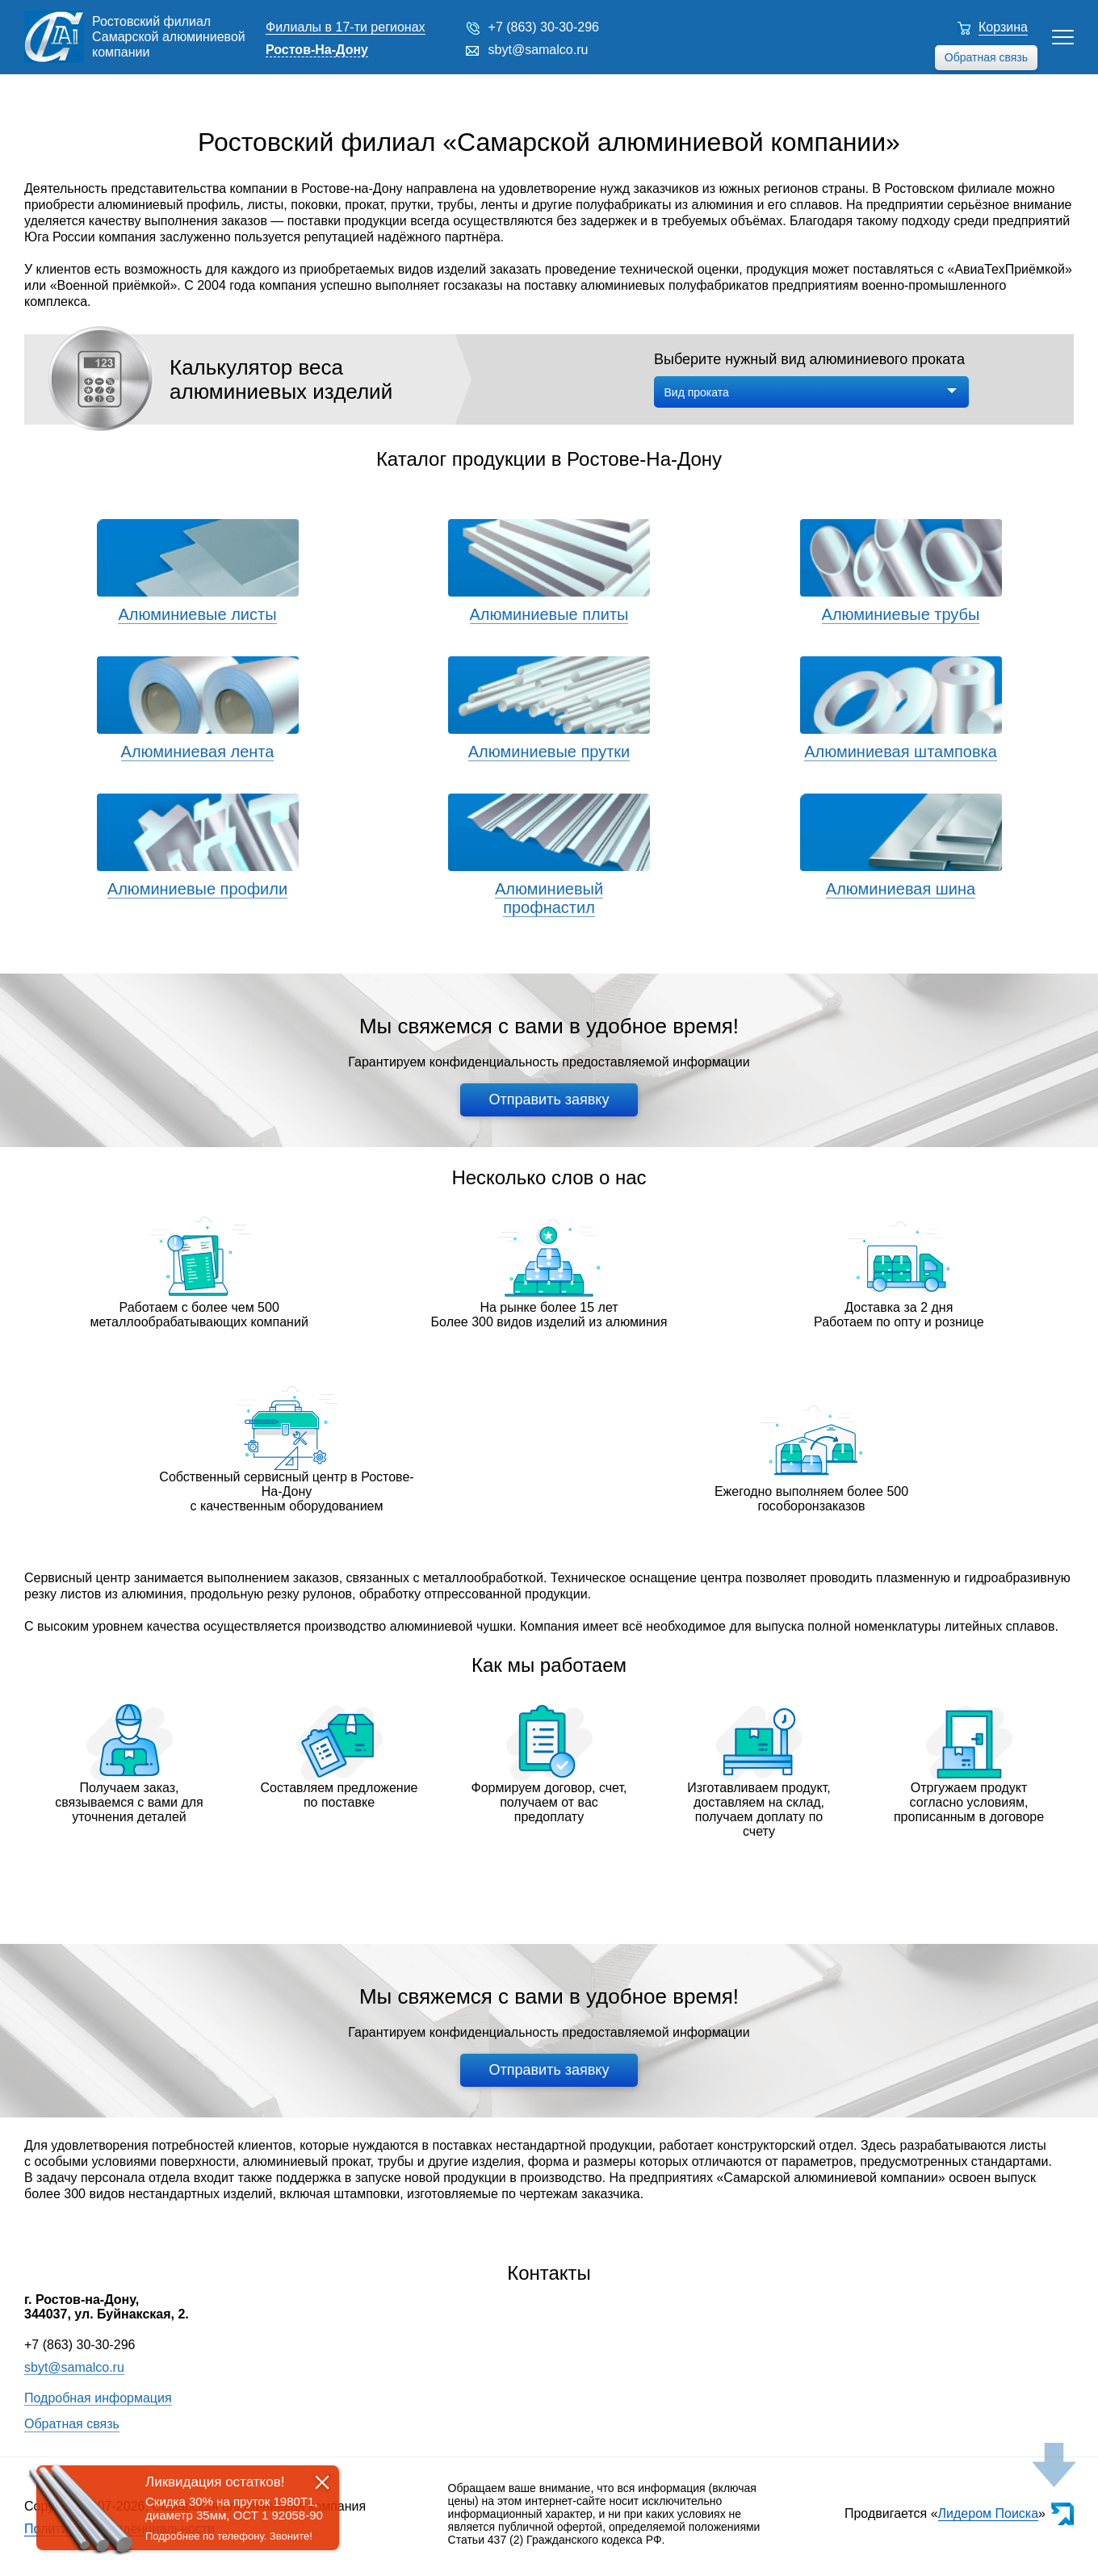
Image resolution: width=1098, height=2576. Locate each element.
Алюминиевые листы (197, 614)
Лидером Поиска (988, 2513)
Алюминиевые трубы (901, 614)
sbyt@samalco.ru (538, 50)
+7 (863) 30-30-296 (543, 27)
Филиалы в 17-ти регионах (345, 27)
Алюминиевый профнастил (549, 898)
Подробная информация (98, 2398)
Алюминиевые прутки (549, 751)
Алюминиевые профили (197, 889)
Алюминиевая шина (900, 889)
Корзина (1003, 27)
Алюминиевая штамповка (900, 751)
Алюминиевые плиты (549, 614)
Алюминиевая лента (197, 751)
